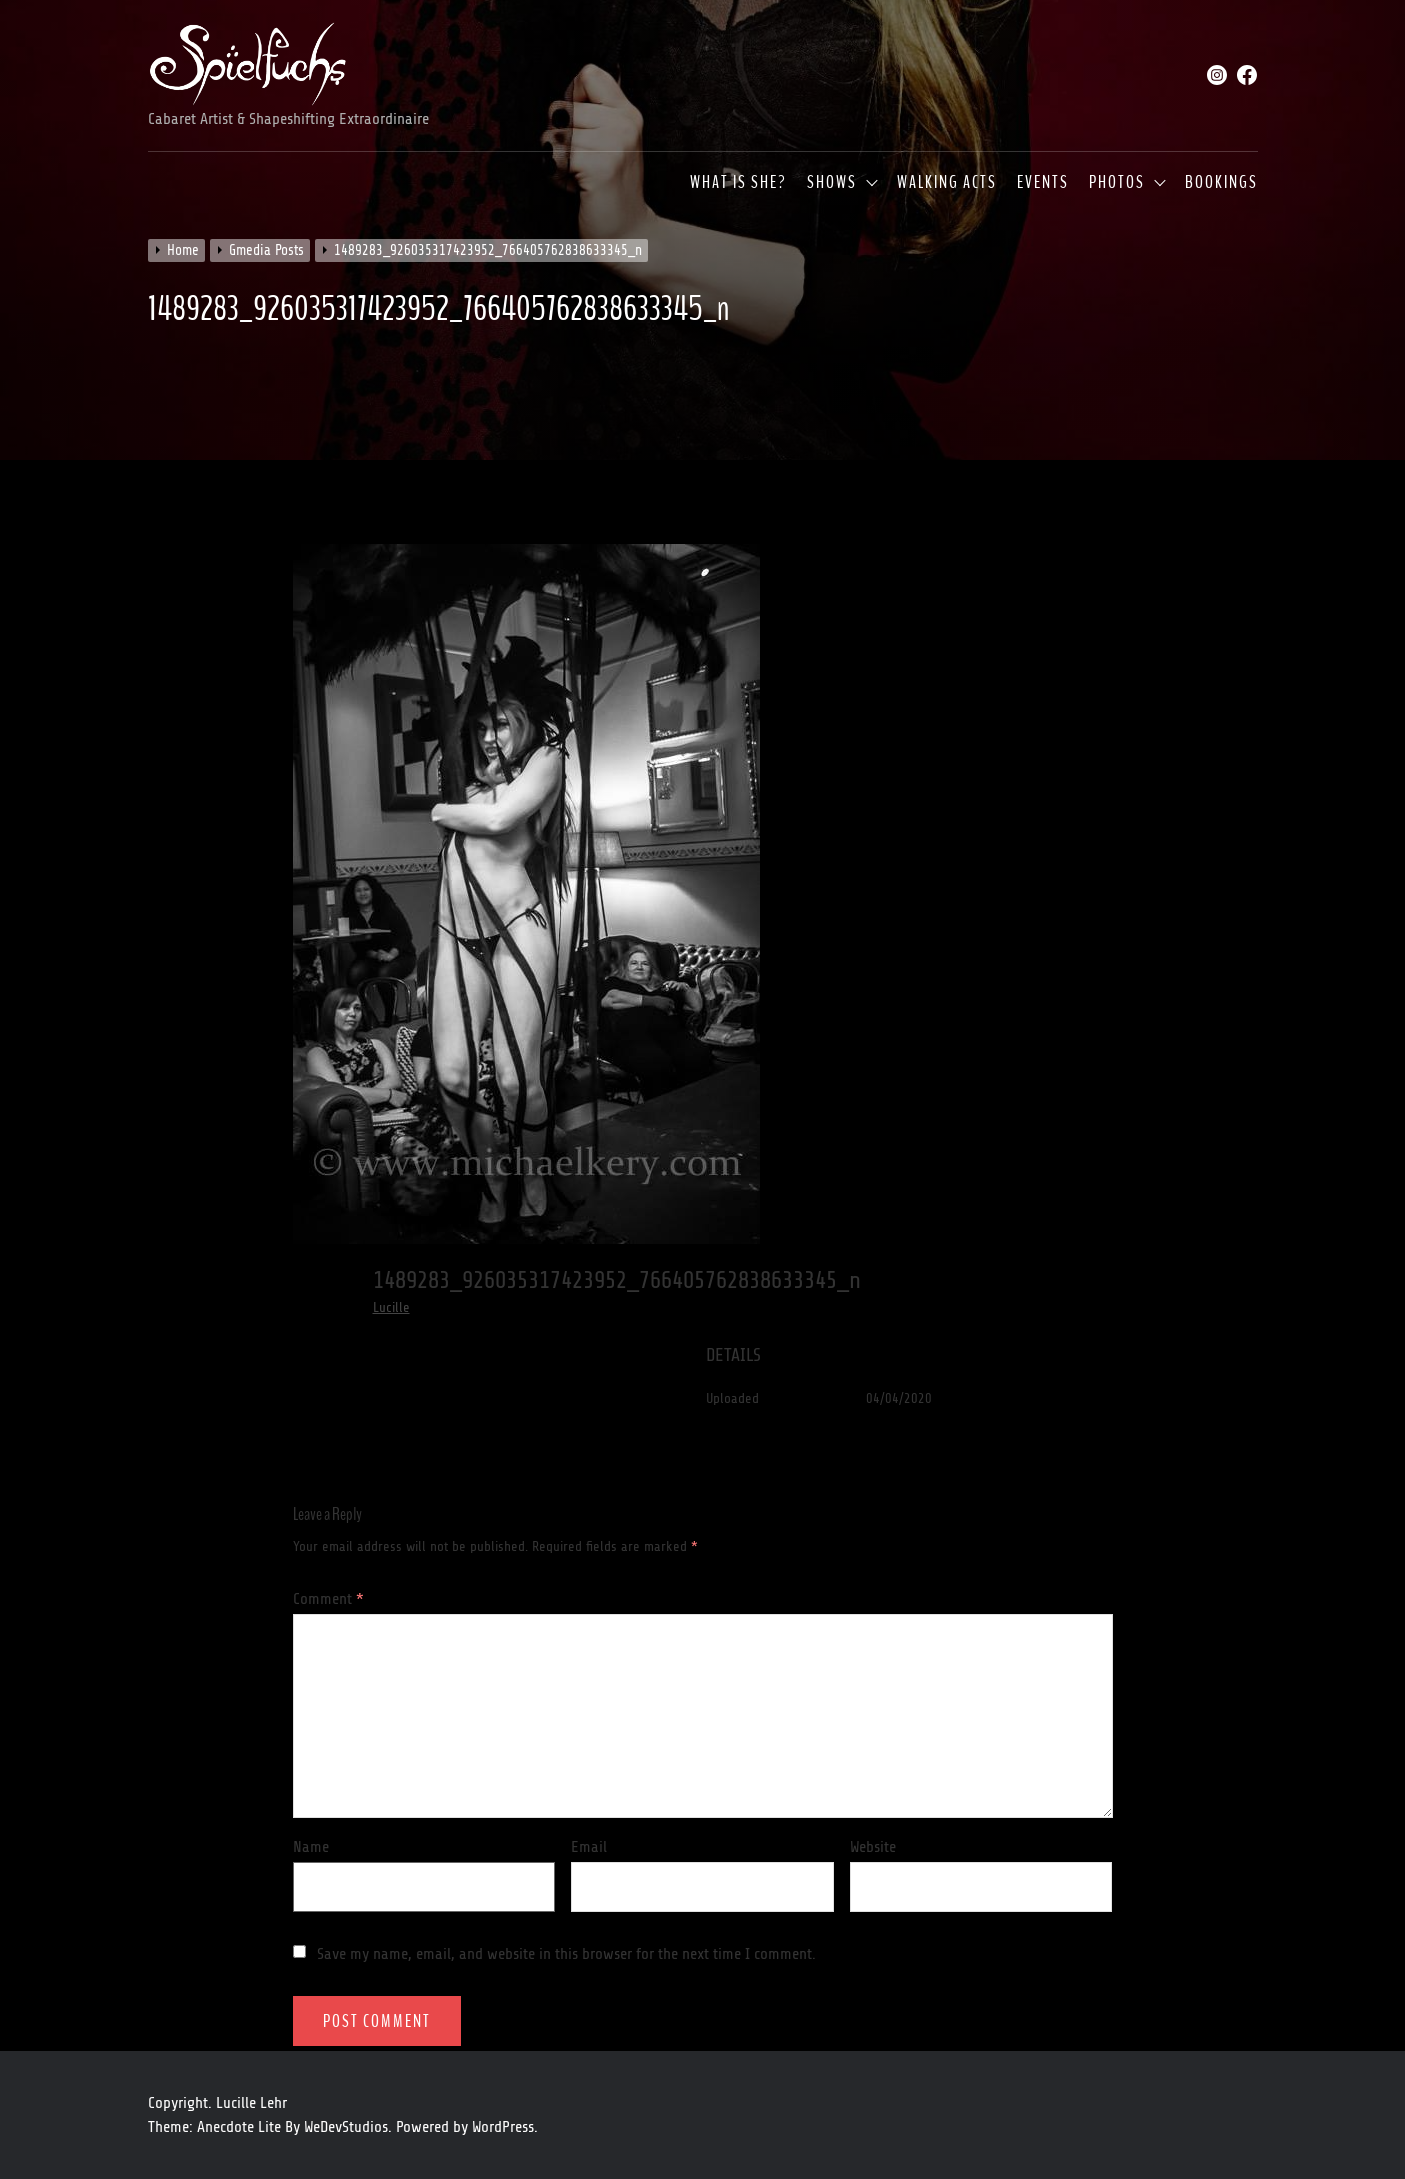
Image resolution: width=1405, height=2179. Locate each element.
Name (311, 1847)
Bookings (1221, 183)
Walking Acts (947, 183)
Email (589, 1847)
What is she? (738, 183)
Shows (832, 183)
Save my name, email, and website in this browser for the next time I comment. (566, 1954)
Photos (1117, 183)
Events (1043, 183)
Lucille (391, 1307)
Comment (328, 1599)
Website (873, 1847)
